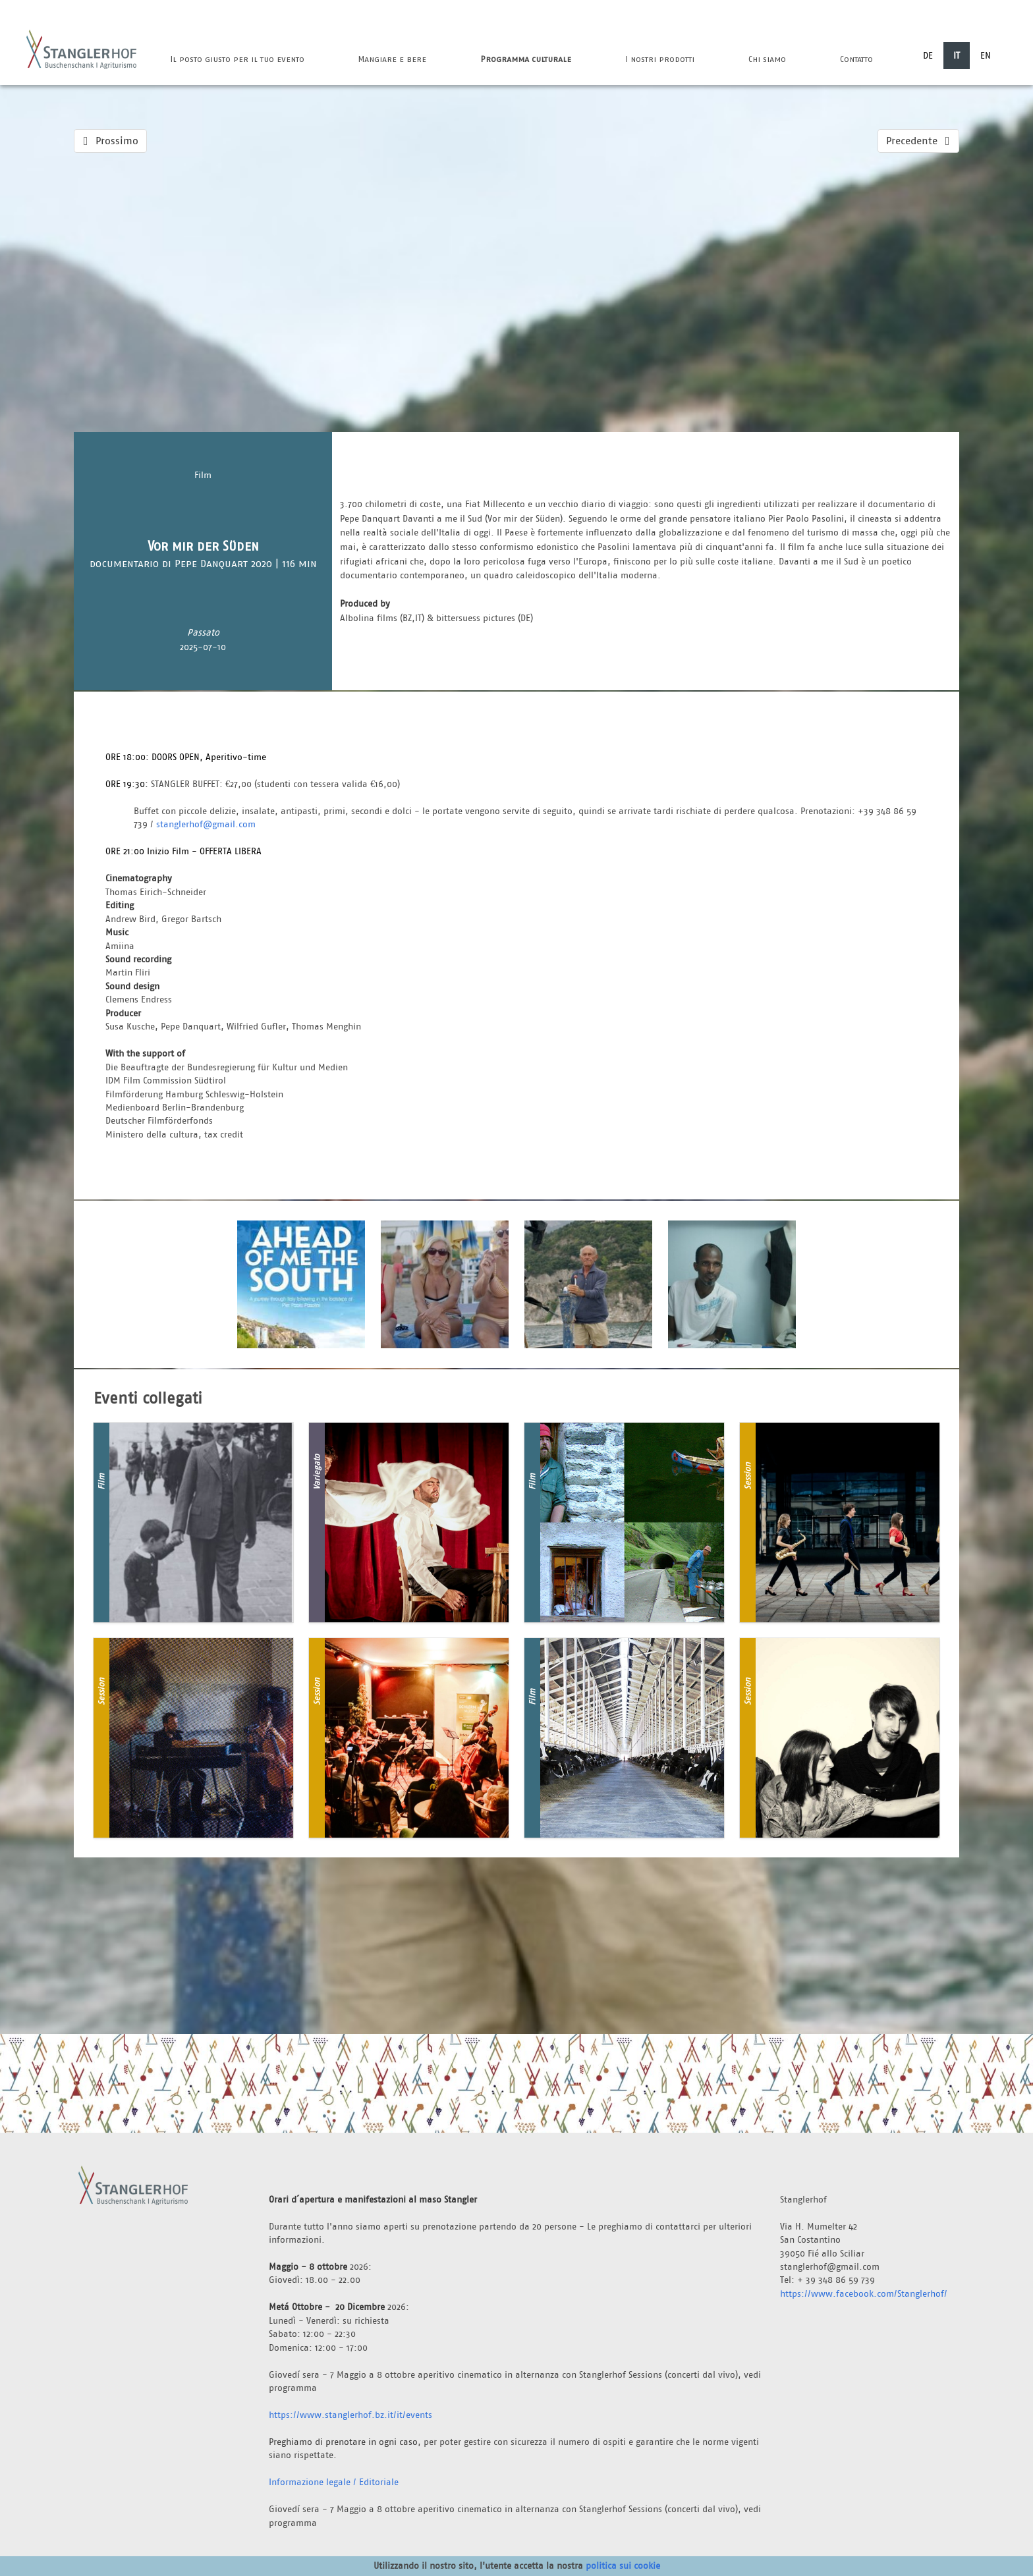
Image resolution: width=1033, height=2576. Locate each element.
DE (928, 55)
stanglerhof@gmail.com (206, 824)
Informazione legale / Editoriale (334, 2482)
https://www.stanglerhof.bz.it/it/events (350, 2414)
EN (985, 55)
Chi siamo (767, 59)
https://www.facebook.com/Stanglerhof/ (863, 2293)
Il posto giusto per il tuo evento (237, 59)
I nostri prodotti (659, 59)
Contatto (856, 59)
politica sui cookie (623, 2565)
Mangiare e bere (392, 59)
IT (956, 55)
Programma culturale (525, 59)
